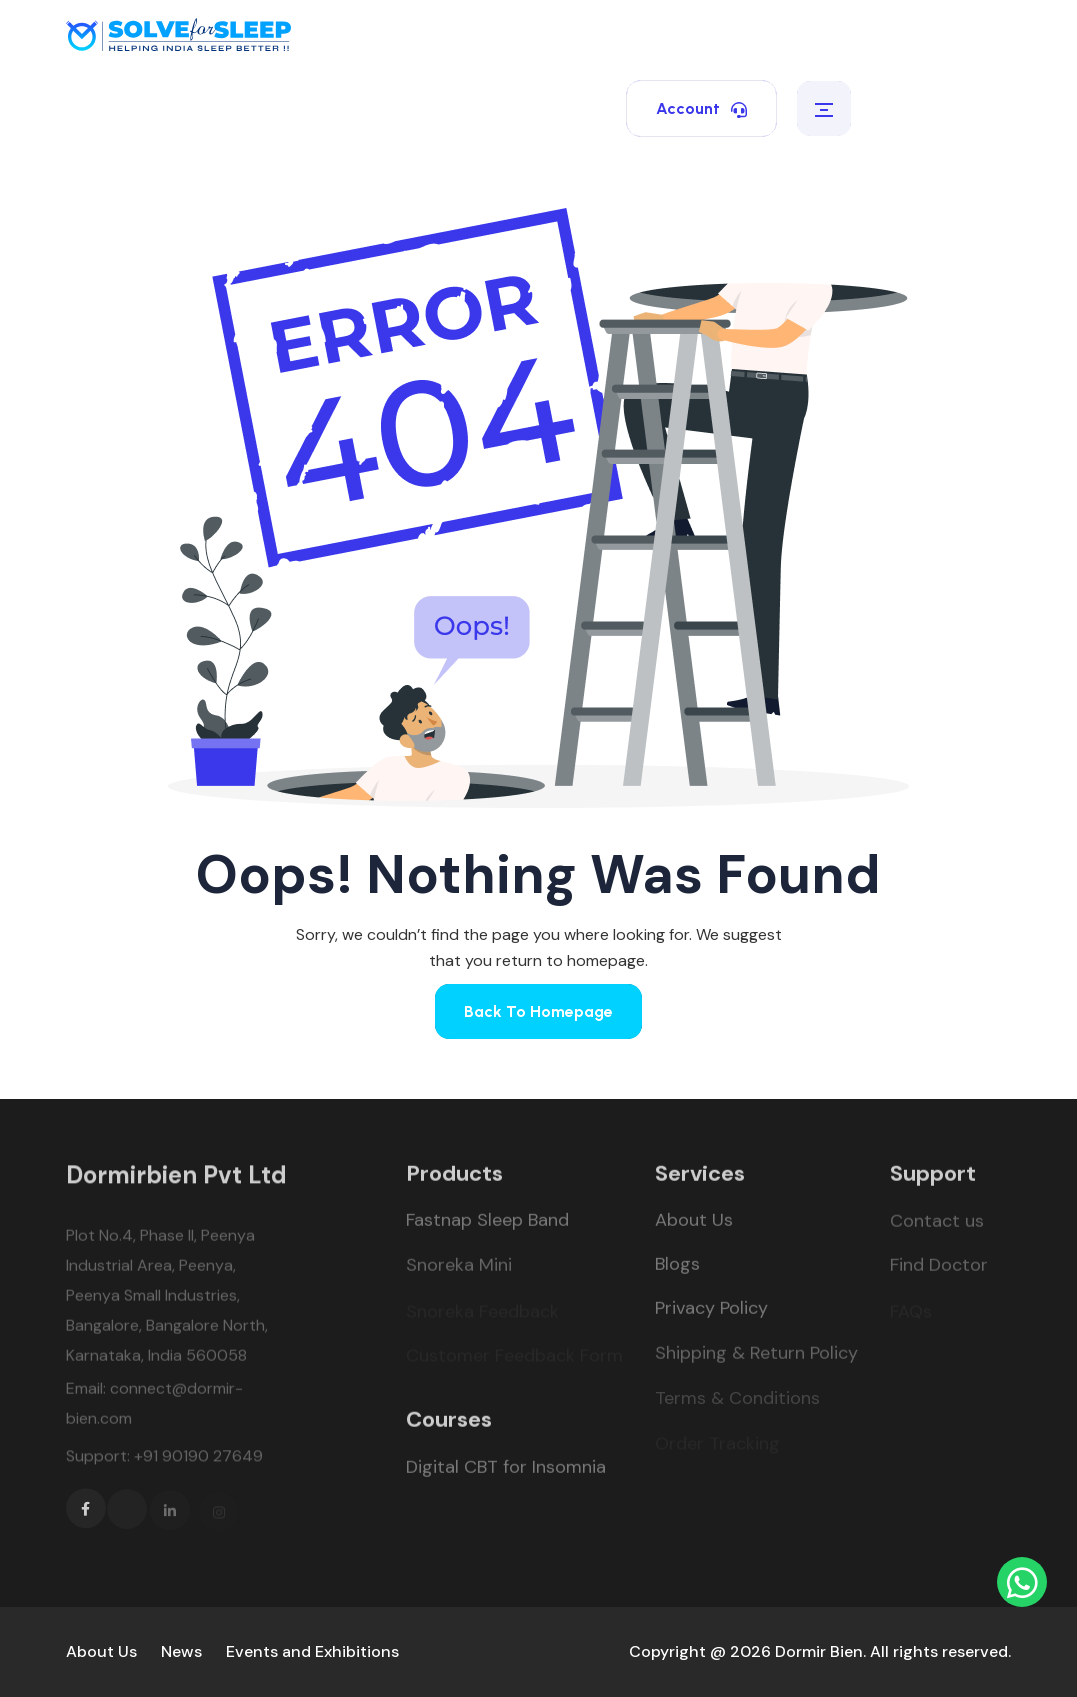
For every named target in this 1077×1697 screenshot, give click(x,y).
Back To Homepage (538, 1011)
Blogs (677, 1268)
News (181, 1651)
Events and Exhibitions (312, 1651)
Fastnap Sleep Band (487, 1224)
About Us (694, 1224)
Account (701, 108)
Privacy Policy (711, 1312)
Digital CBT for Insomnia (506, 1470)
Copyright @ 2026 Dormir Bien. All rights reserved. (820, 1651)
